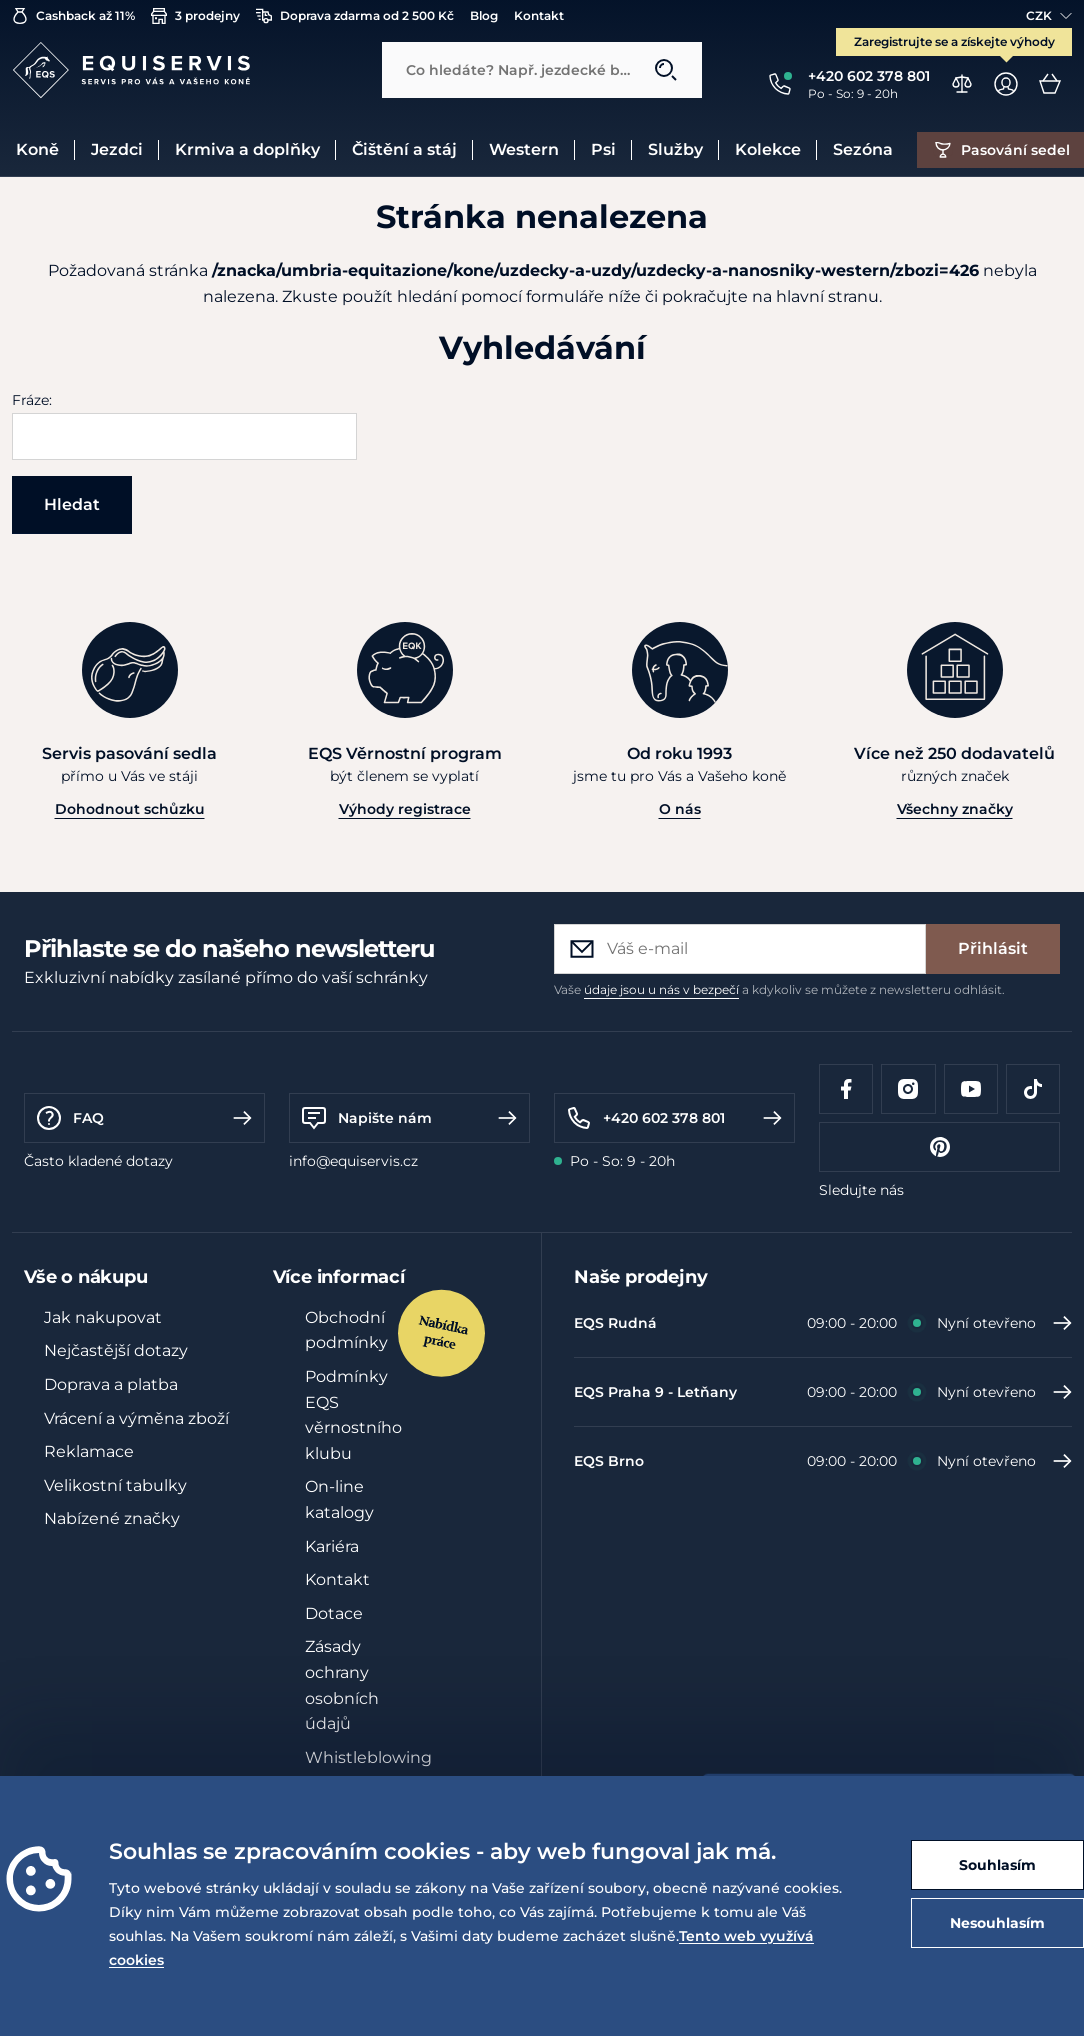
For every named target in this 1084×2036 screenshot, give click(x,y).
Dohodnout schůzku (130, 809)
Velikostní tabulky (115, 1485)
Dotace (334, 1613)
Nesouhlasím (997, 1923)
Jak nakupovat (103, 1317)
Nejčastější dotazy (116, 1350)
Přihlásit (993, 948)
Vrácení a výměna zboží (136, 1418)
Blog (484, 15)
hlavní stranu (827, 296)
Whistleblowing (368, 1757)
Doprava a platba (111, 1384)
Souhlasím (997, 1865)
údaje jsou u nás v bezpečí (661, 989)
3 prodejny (195, 16)
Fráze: (32, 400)
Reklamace (89, 1451)
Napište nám (409, 1118)
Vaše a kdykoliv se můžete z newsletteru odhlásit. (779, 989)
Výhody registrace (405, 809)
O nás (680, 809)
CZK (1049, 15)
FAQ (144, 1118)
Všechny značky (955, 809)
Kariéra (332, 1546)
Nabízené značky (112, 1518)
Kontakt (539, 15)
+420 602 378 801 (674, 1118)
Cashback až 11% (73, 16)
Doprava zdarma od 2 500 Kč (355, 16)
